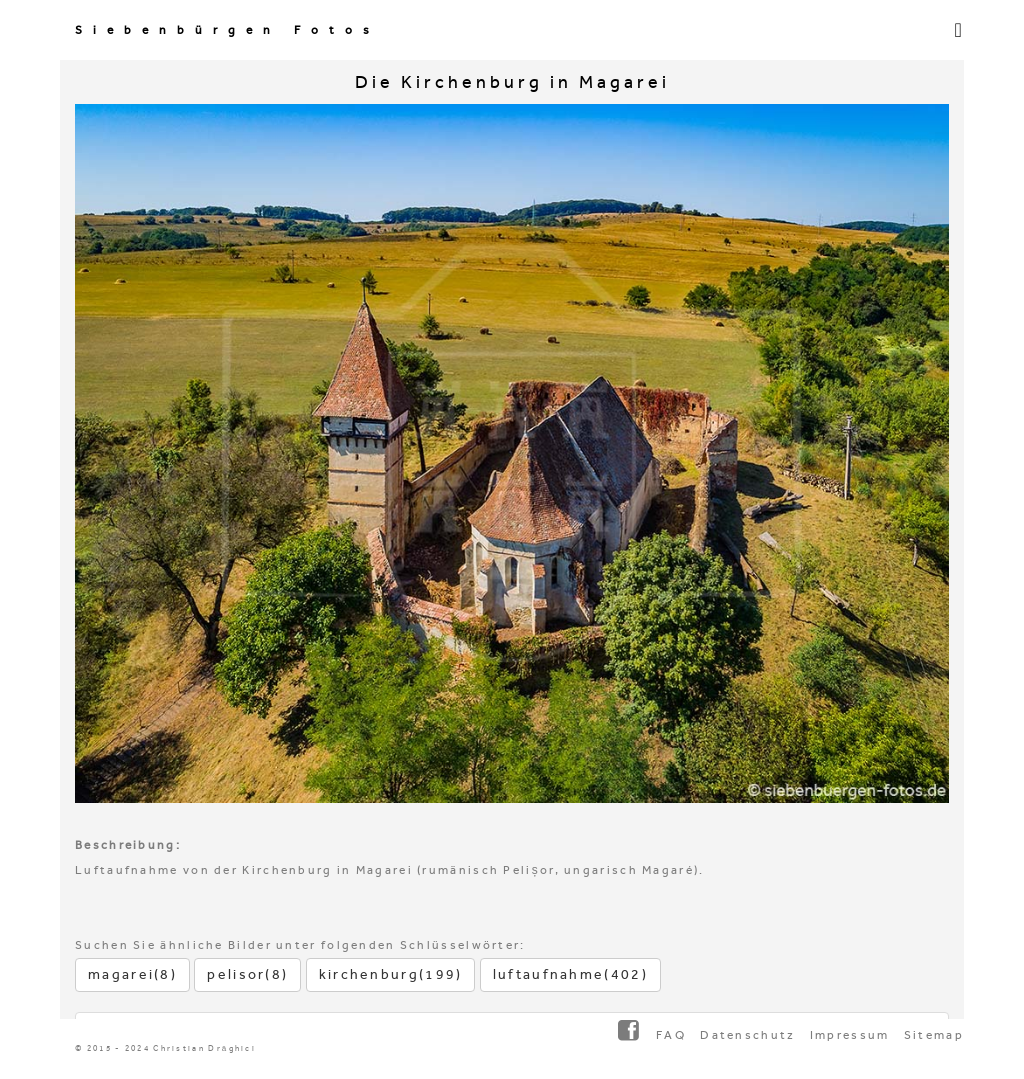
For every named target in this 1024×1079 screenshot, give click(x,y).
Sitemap (934, 1035)
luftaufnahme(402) (570, 974)
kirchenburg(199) (391, 974)
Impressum (850, 1035)
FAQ (671, 1035)
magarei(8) (132, 974)
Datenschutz (747, 1035)
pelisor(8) (247, 974)
